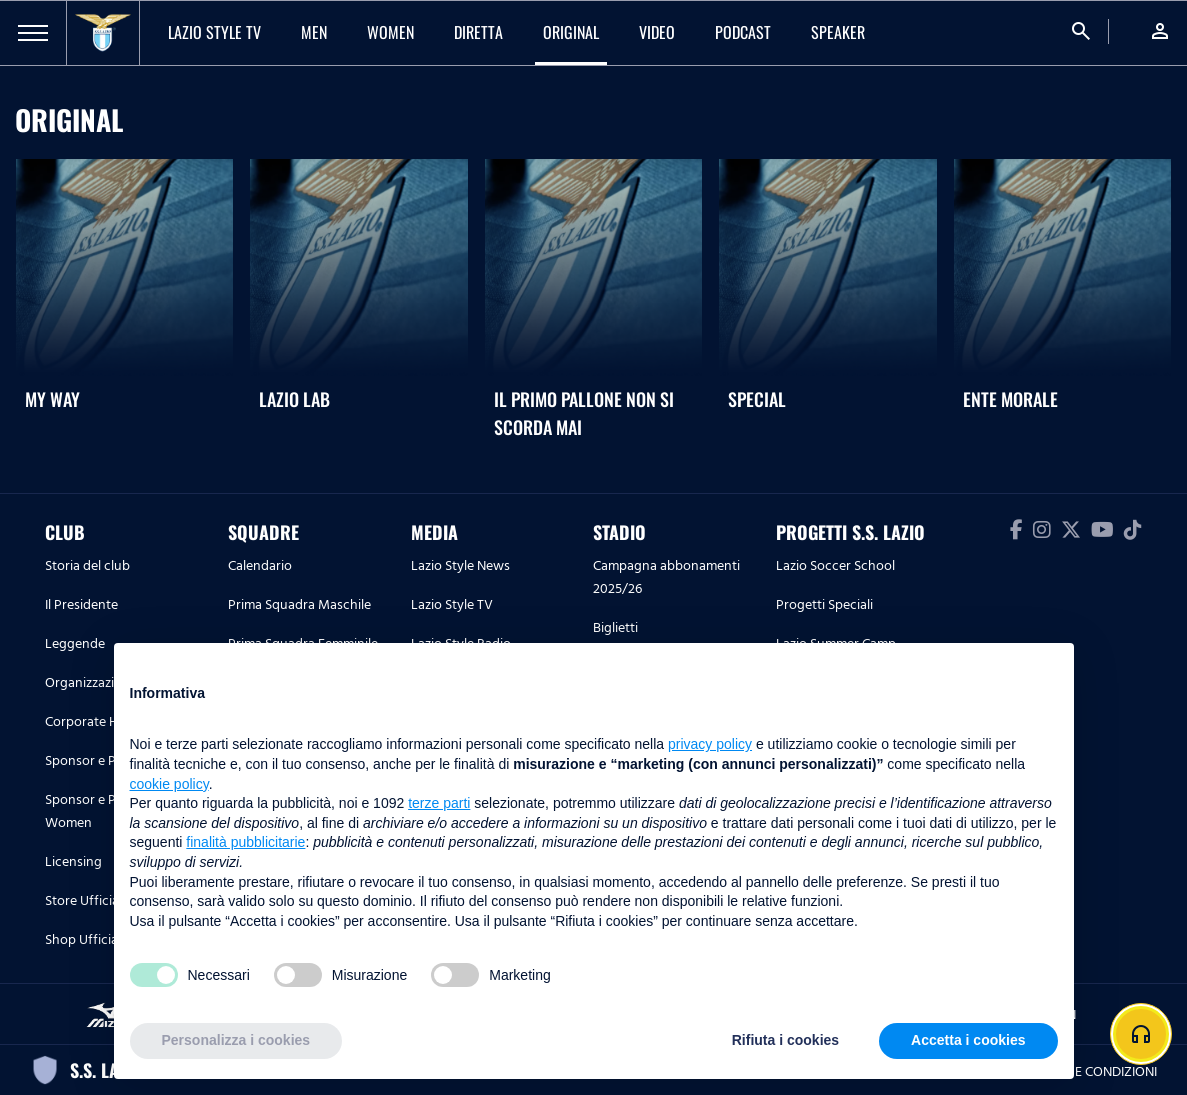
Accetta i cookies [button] (968, 1040)
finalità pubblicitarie (245, 842)
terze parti (439, 803)
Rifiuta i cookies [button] (785, 1040)
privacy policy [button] (710, 744)
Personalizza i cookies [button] (236, 1040)
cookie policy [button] (169, 784)
